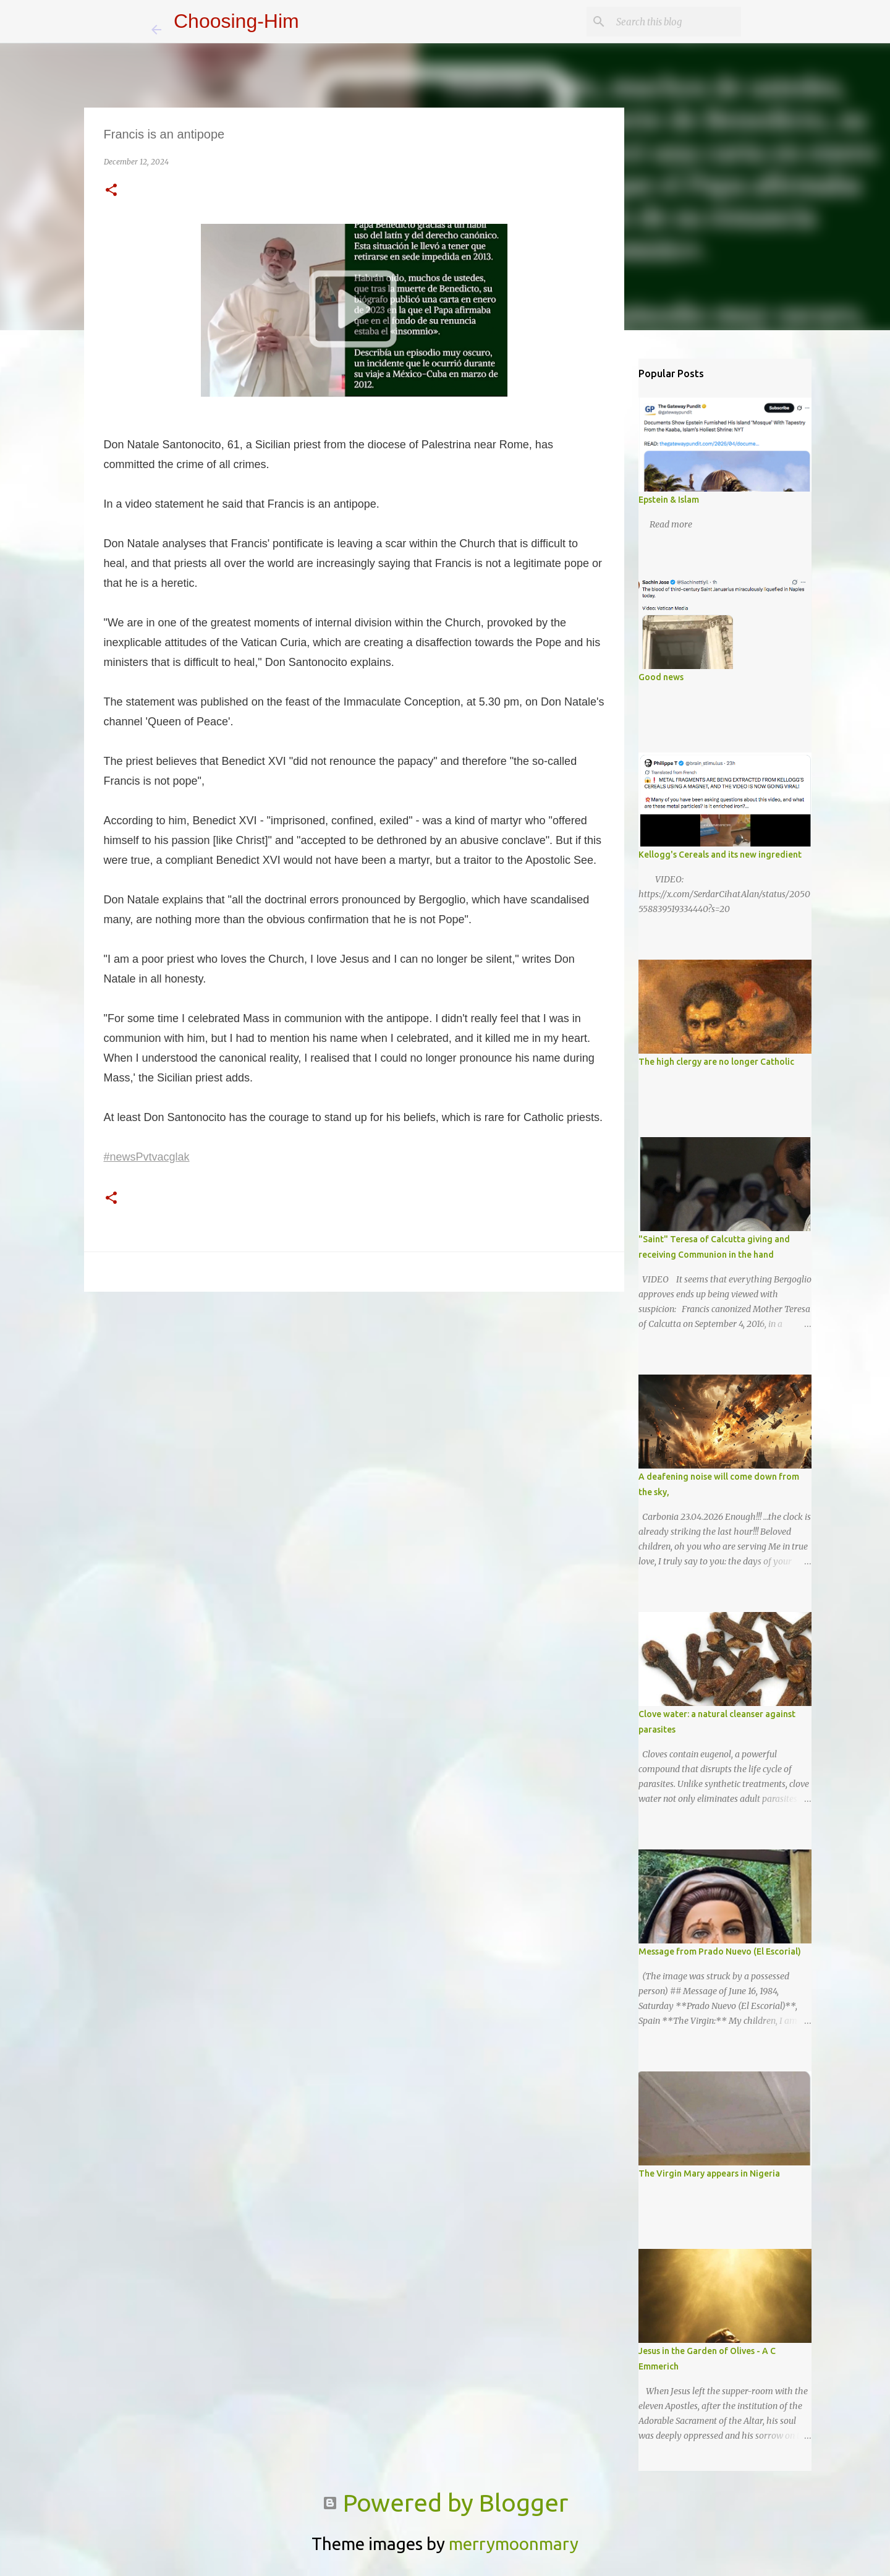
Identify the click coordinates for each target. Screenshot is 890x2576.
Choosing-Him (236, 21)
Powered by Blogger (445, 2503)
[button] (111, 190)
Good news (661, 677)
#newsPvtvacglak (147, 1157)
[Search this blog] (676, 21)
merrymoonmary (513, 2543)
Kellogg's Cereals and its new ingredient (720, 854)
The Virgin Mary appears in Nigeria (709, 2173)
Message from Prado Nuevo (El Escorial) (719, 1951)
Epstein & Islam (668, 500)
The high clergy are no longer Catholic (716, 1062)
